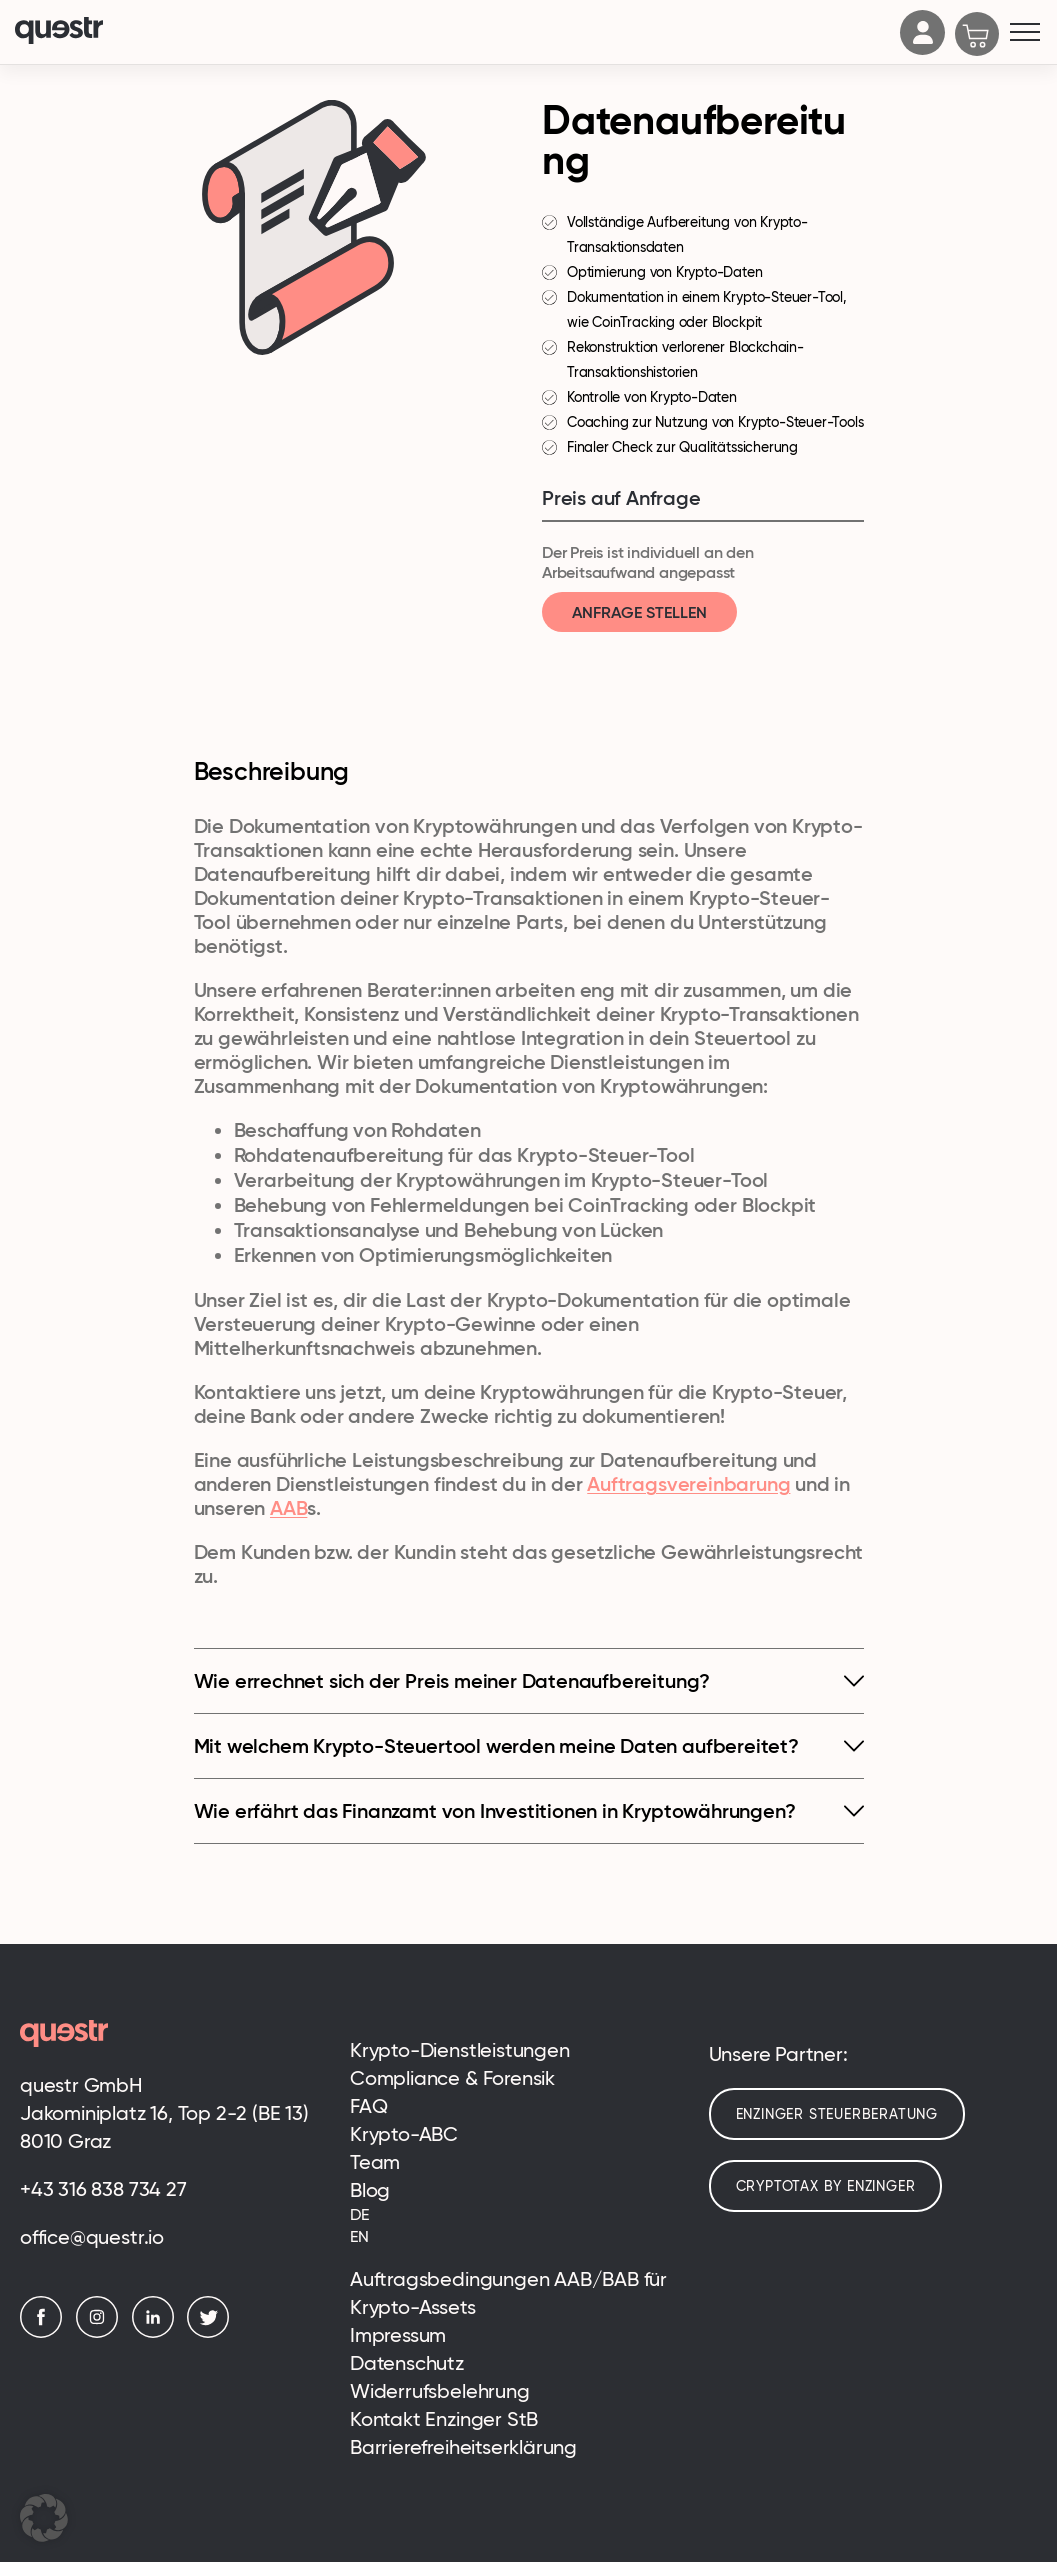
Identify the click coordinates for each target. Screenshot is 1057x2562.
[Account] (923, 49)
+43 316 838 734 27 (103, 2189)
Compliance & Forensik (452, 2078)
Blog (370, 2190)
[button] (44, 2518)
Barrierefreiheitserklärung (463, 2447)
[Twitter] (213, 2332)
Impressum (398, 2335)
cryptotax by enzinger (826, 2186)
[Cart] (977, 36)
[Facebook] (46, 2332)
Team (375, 2162)
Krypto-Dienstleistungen (460, 2050)
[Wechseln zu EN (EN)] (514, 2237)
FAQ (368, 2106)
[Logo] (452, 32)
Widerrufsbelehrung (440, 2391)
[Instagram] (102, 2332)
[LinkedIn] (158, 2332)
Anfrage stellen (639, 612)
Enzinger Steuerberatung (837, 2114)
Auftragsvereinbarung (688, 1484)
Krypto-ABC (404, 2134)
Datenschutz (407, 2363)
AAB (288, 1508)
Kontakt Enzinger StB (444, 2419)
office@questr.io (92, 2237)
